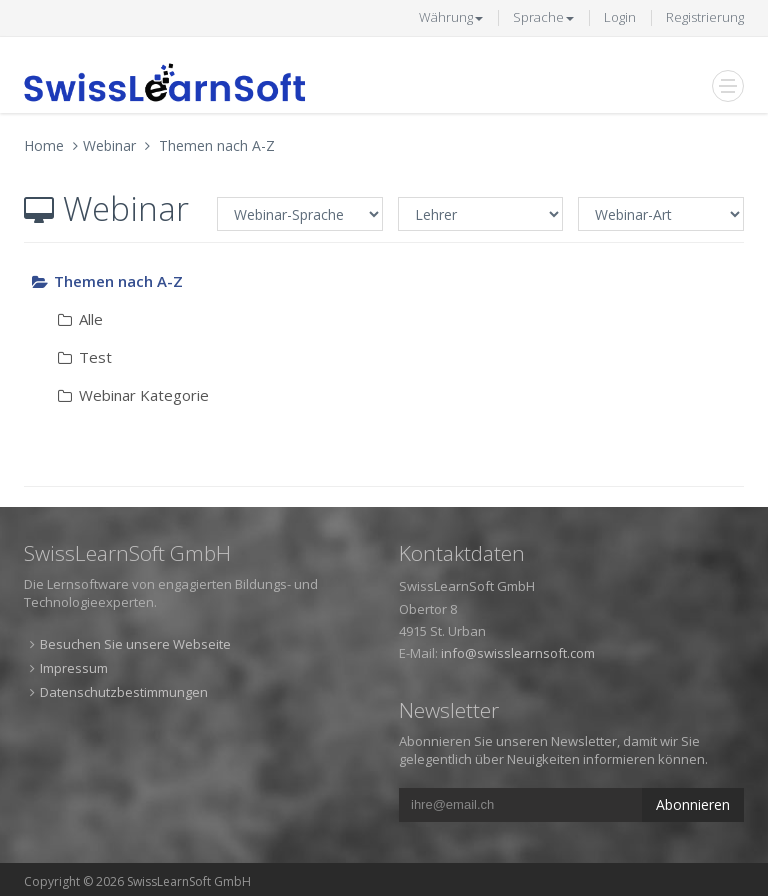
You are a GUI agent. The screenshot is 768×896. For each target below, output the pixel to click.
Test (84, 357)
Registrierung (705, 17)
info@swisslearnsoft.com (518, 653)
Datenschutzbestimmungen (124, 692)
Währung (451, 17)
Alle (79, 319)
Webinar (109, 145)
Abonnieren (693, 804)
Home (44, 145)
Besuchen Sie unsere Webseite (135, 644)
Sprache (543, 17)
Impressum (74, 668)
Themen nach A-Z (217, 145)
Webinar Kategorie (132, 395)
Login (620, 17)
